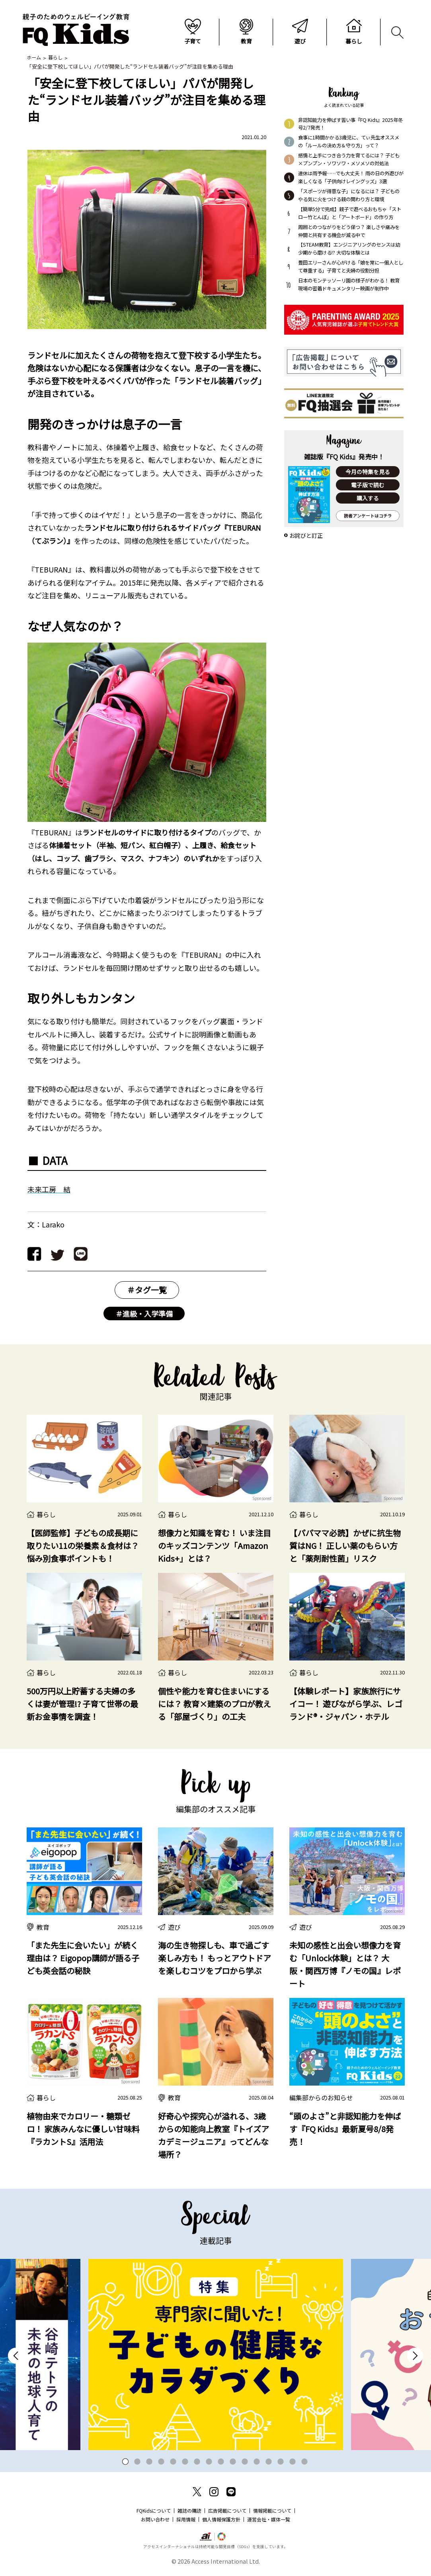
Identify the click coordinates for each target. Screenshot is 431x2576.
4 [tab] (161, 2462)
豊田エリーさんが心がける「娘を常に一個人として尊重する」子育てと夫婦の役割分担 (350, 267)
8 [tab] (209, 2462)
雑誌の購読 (189, 2511)
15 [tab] (292, 2462)
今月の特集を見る (367, 472)
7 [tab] (197, 2462)
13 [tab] (268, 2462)
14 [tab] (280, 2462)
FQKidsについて (154, 2511)
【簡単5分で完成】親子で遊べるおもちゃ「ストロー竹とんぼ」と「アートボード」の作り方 (349, 214)
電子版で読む (367, 486)
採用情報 (185, 2520)
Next (415, 2356)
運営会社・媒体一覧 (268, 2520)
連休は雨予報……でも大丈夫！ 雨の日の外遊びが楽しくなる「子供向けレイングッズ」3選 (351, 178)
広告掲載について (227, 2511)
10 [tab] (233, 2462)
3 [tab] (149, 2462)
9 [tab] (221, 2462)
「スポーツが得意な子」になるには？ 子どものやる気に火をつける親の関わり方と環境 (349, 196)
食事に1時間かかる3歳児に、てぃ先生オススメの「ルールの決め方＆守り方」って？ (348, 142)
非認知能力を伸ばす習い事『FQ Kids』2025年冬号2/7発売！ (350, 124)
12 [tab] (257, 2462)
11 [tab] (245, 2462)
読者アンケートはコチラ (368, 517)
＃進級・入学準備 (144, 1314)
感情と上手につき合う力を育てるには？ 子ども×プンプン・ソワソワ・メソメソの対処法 (349, 160)
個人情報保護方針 (221, 2520)
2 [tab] (137, 2462)
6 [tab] (185, 2462)
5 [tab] (173, 2462)
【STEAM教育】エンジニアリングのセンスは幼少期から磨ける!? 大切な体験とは (349, 249)
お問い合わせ (155, 2520)
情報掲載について (272, 2511)
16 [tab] (304, 2462)
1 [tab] (125, 2462)
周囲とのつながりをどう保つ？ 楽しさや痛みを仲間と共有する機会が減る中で (349, 231)
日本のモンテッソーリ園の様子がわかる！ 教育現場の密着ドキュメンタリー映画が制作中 (349, 285)
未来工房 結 (48, 1190)
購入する (368, 499)
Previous (16, 2356)
